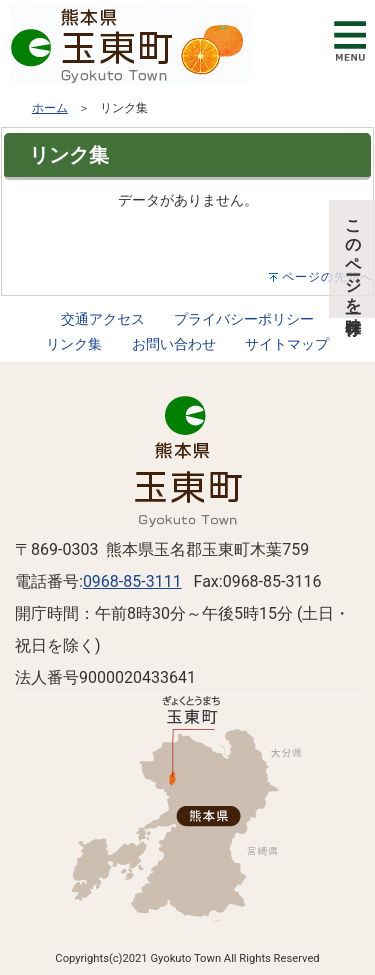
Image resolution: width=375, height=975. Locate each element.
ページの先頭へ (327, 277)
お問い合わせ (174, 344)
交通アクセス (103, 319)
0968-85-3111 (132, 581)
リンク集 (74, 344)
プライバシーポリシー (244, 319)
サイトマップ (287, 344)
